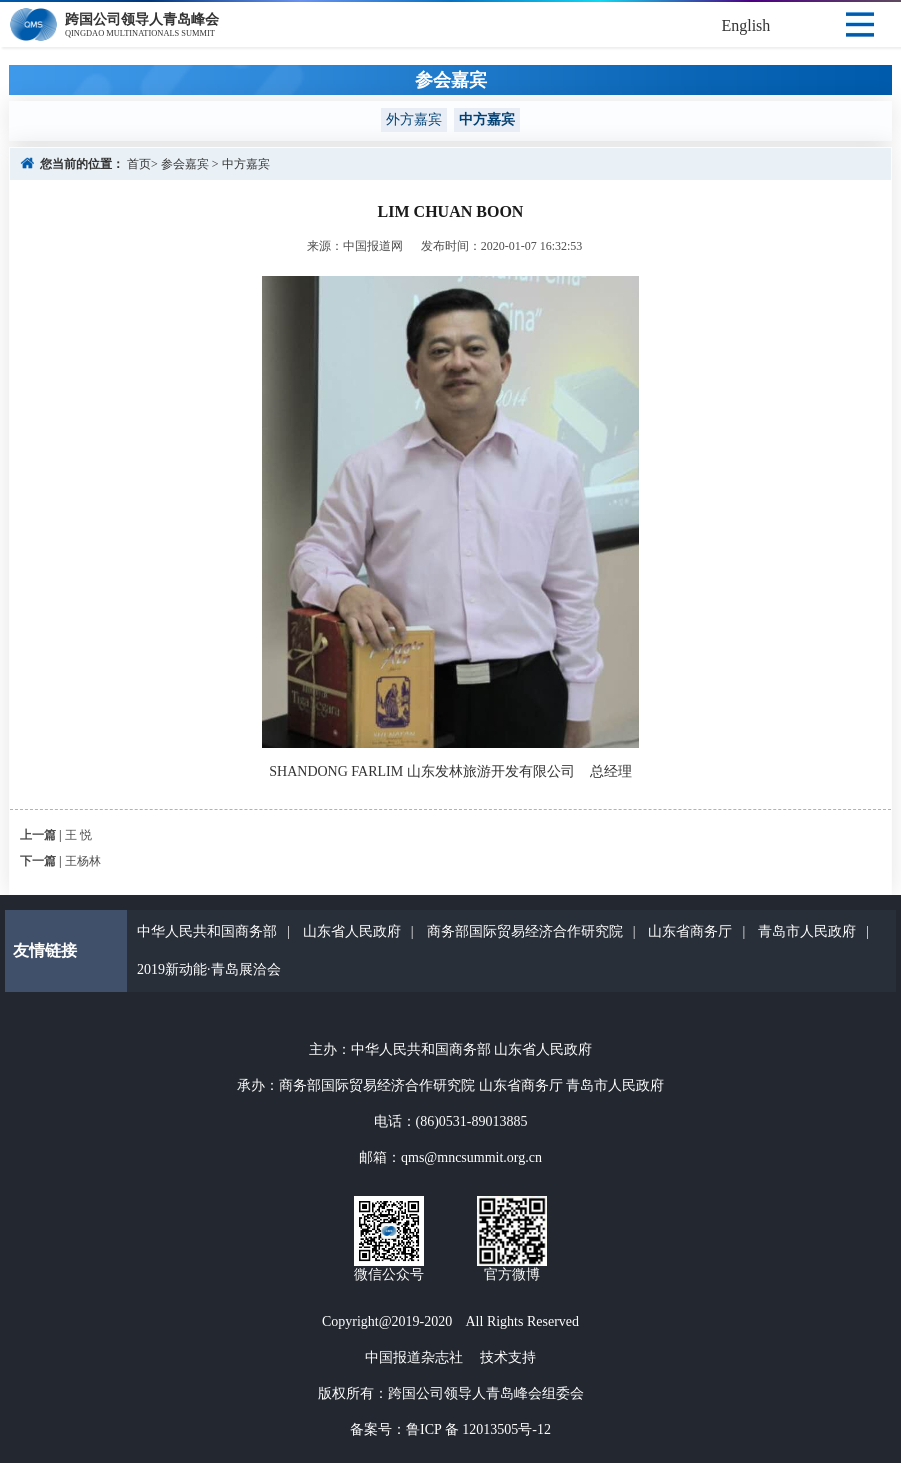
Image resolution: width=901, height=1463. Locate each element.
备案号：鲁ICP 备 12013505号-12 (450, 1429)
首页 (139, 164)
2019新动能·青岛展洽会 (209, 969)
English (745, 25)
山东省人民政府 (352, 931)
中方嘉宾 (246, 164)
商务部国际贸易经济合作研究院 (525, 931)
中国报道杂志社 (414, 1357)
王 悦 (78, 835)
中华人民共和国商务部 (207, 931)
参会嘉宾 (185, 164)
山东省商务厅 (690, 931)
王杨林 (83, 861)
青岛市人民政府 (807, 931)
